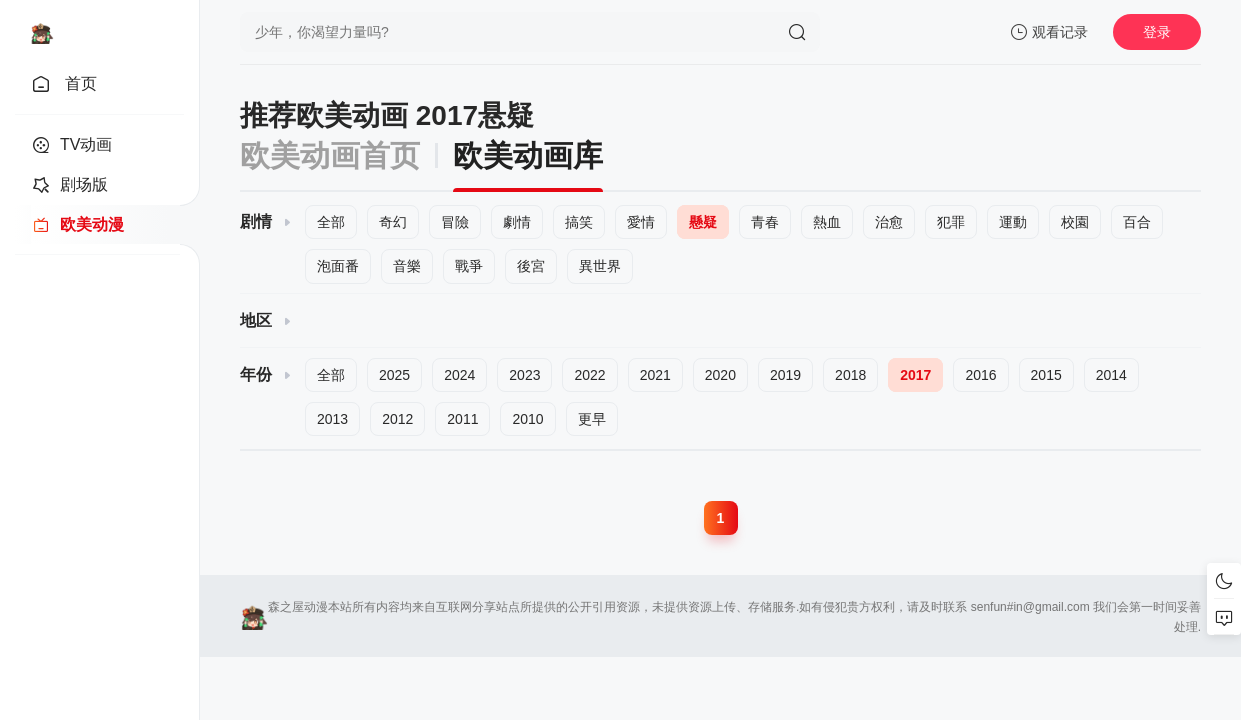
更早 (592, 419)
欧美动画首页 (330, 155)
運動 (1013, 222)
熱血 (827, 222)
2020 (720, 375)
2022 (589, 375)
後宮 (531, 266)
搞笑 (579, 222)
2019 (785, 375)
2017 (915, 375)
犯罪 (951, 222)
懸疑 (703, 222)
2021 (655, 375)
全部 (331, 222)
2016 (980, 375)
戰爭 (469, 266)
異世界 (600, 266)
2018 (850, 375)
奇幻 (393, 222)
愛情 (641, 222)
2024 (459, 375)
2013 (332, 419)
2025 (394, 375)
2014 (1111, 375)
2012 (397, 419)
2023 (524, 375)
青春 (765, 222)
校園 (1075, 222)
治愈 (889, 222)
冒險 (455, 222)
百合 (1137, 222)
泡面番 (338, 266)
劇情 (517, 222)
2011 (462, 419)
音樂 (407, 266)
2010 (527, 419)
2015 (1046, 375)
